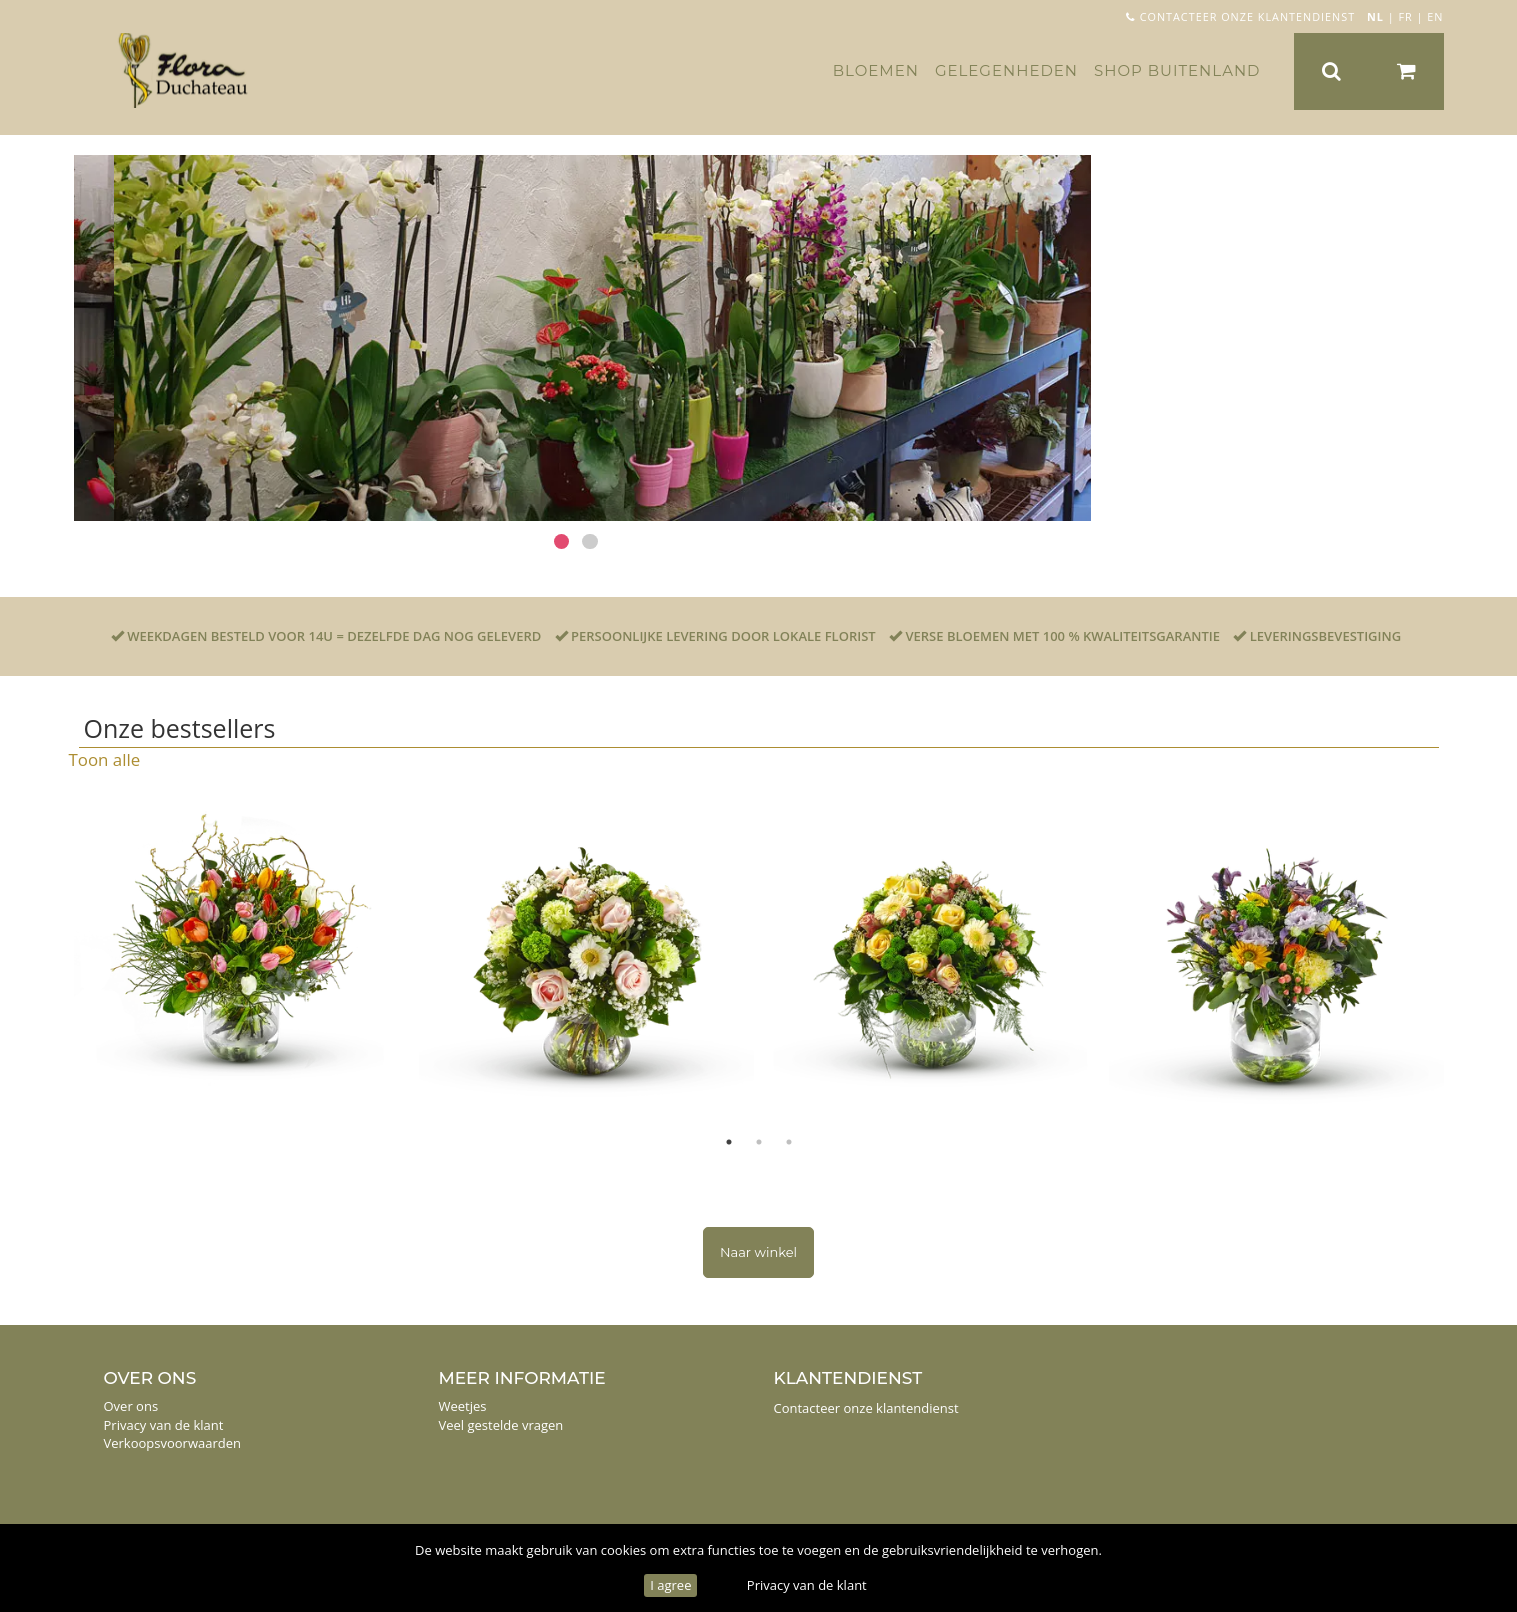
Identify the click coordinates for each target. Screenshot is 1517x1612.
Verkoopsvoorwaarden (173, 1443)
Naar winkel (758, 1252)
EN (1435, 16)
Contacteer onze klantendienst (1240, 16)
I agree (670, 1585)
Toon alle (105, 759)
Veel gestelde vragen (501, 1425)
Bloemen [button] (876, 70)
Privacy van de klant (807, 1585)
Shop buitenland (1177, 70)
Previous (54, 954)
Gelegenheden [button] (1006, 70)
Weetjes (463, 1406)
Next (1464, 954)
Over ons (131, 1406)
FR (1405, 16)
